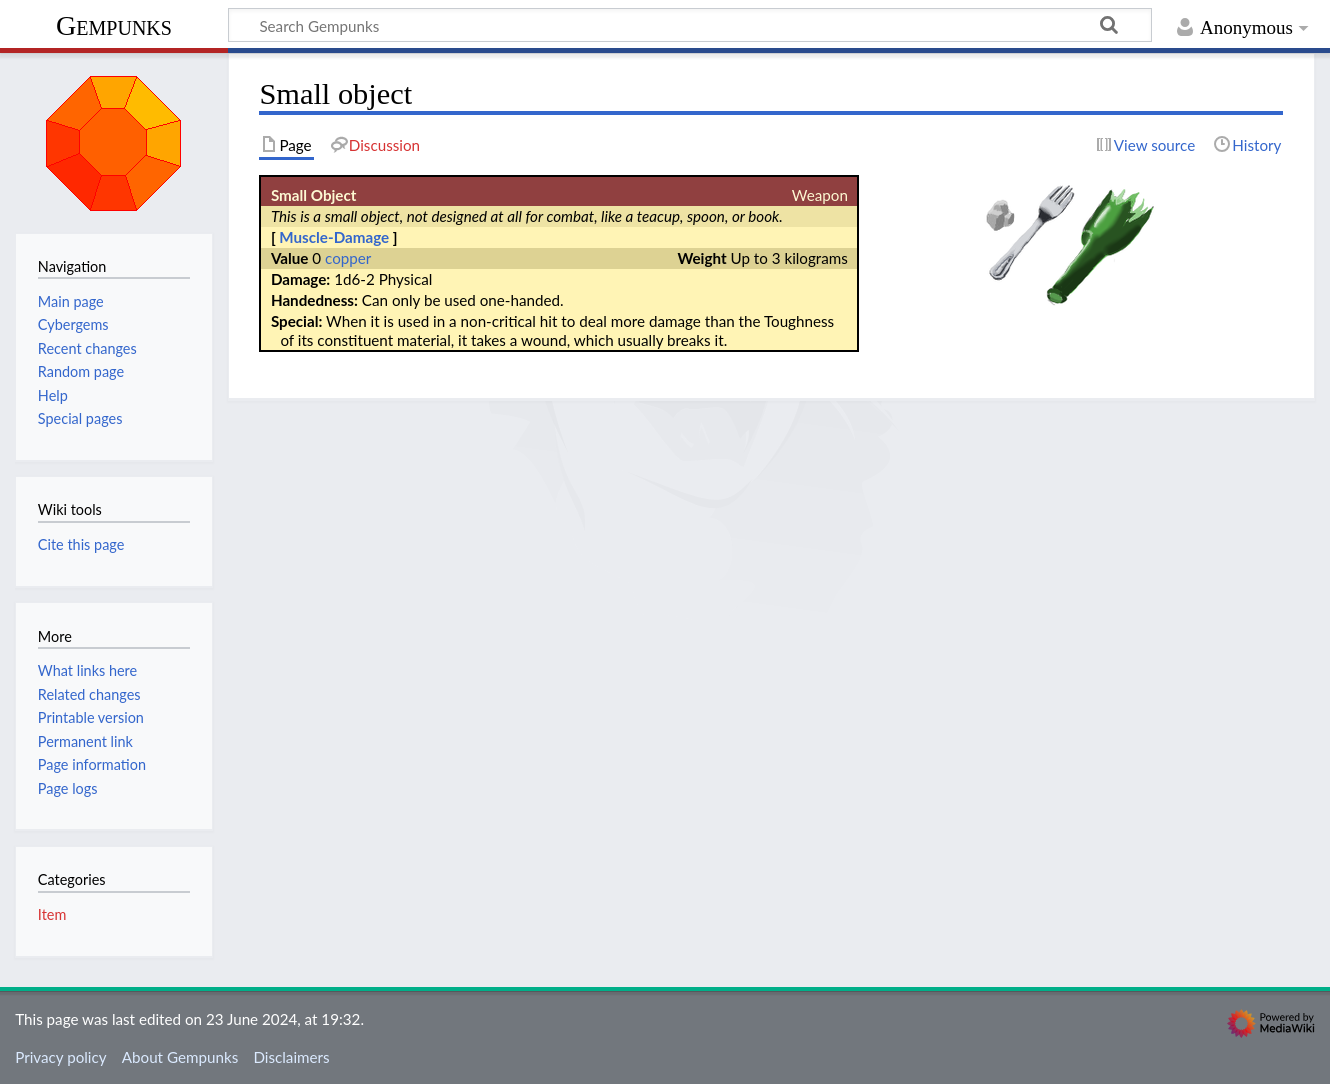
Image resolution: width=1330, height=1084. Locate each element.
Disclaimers (291, 1057)
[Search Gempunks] (690, 25)
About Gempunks (180, 1057)
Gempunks (114, 25)
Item (52, 914)
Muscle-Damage (334, 237)
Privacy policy (60, 1057)
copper (348, 258)
